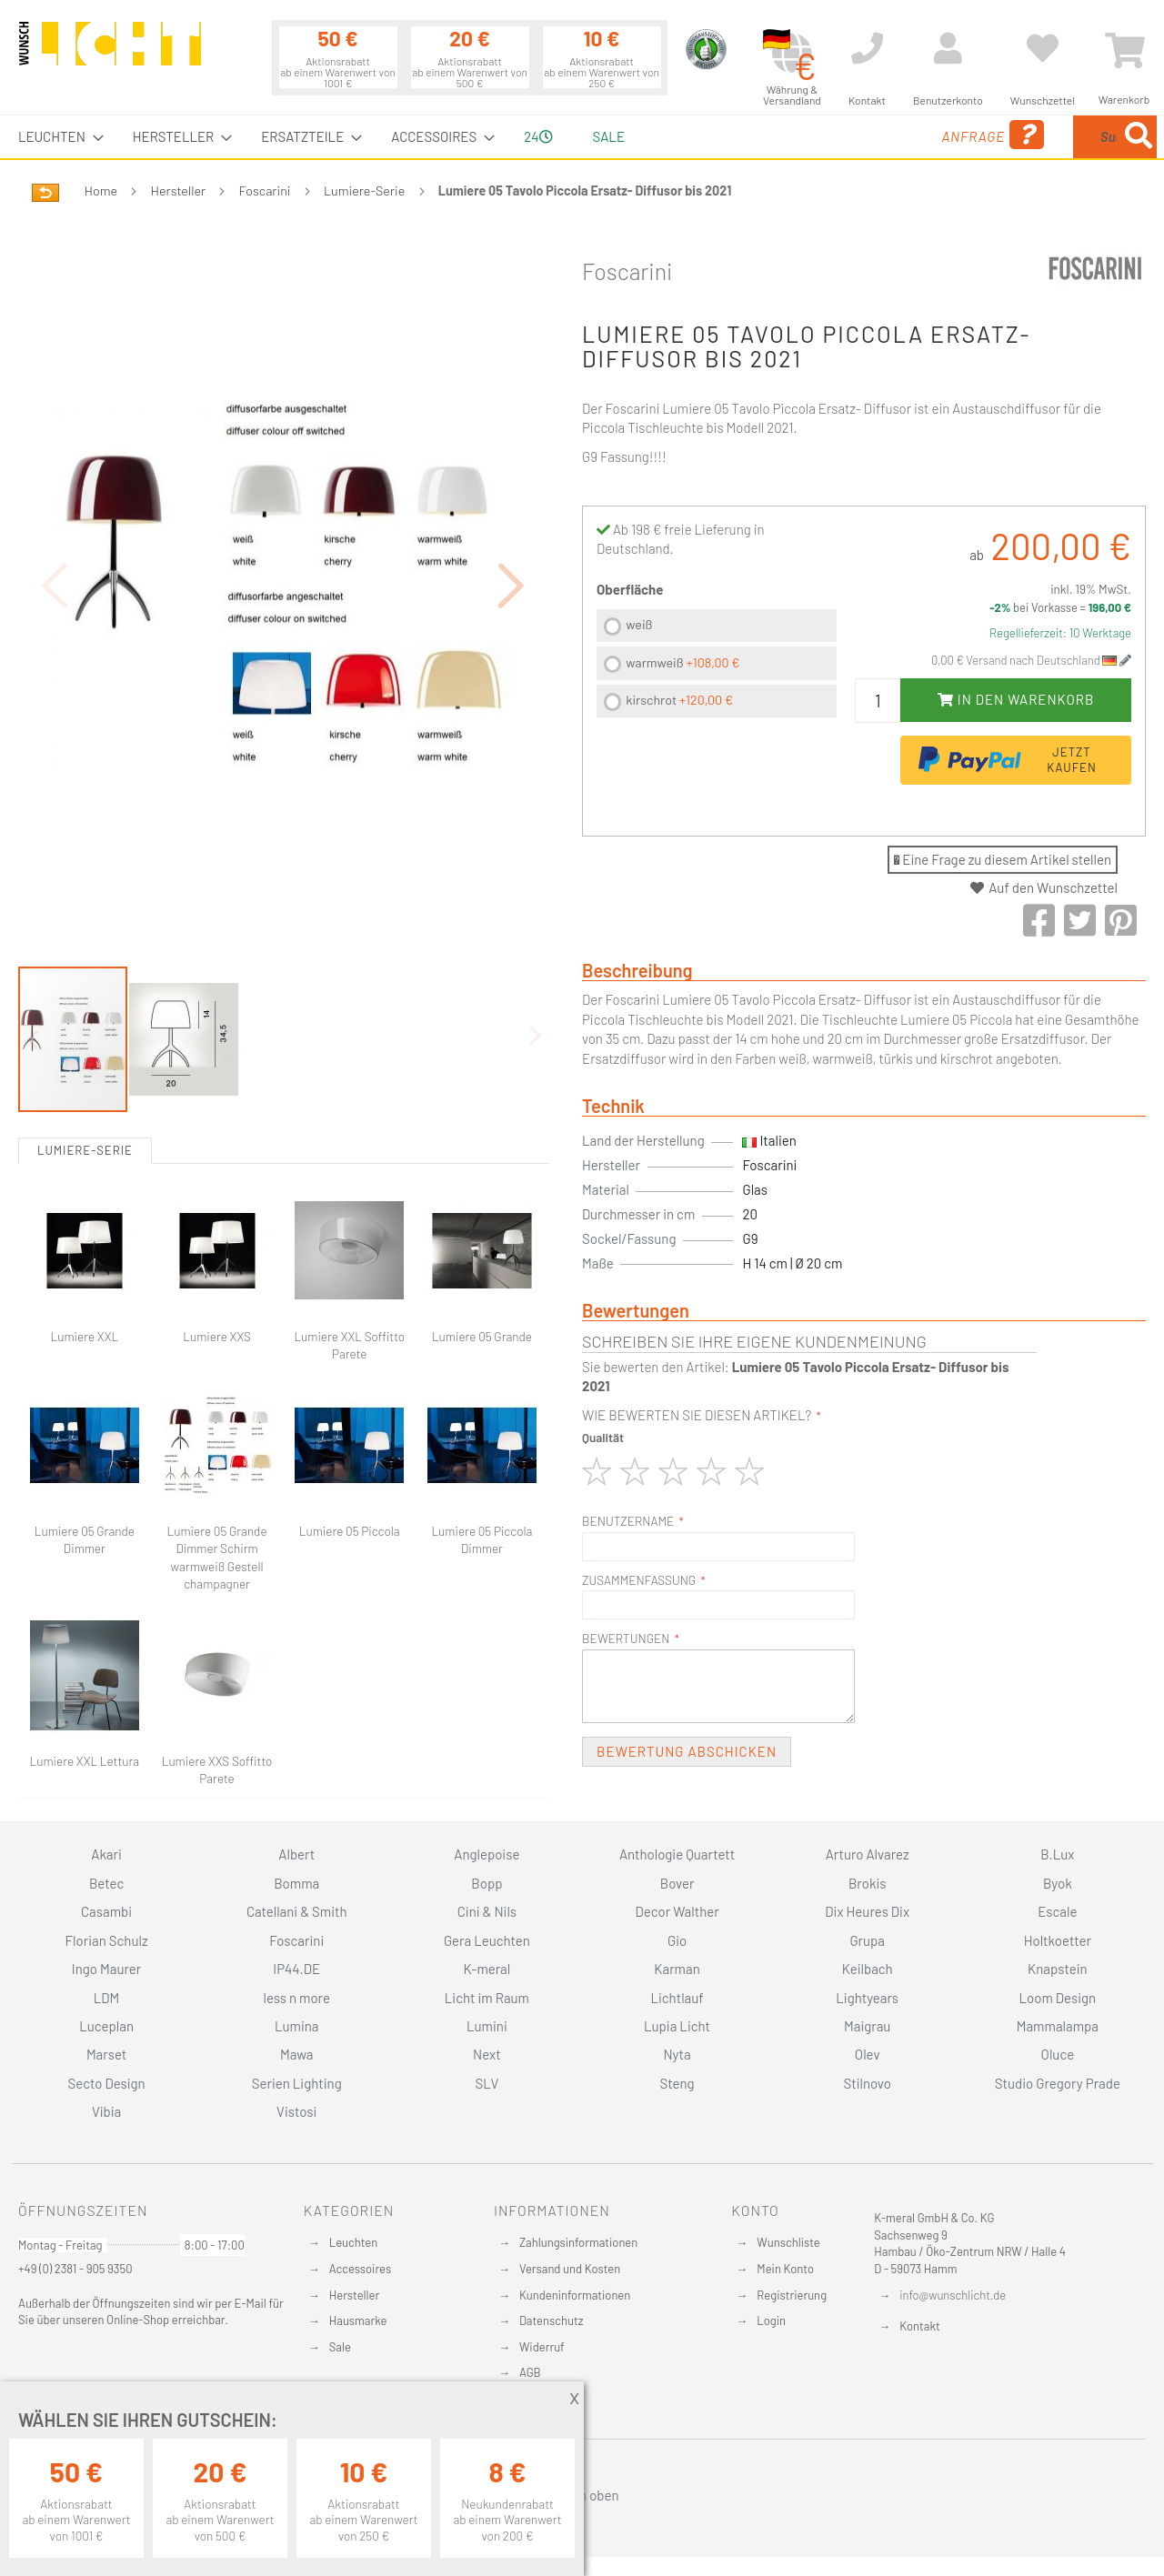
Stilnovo (867, 2083)
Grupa (867, 1940)
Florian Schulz (106, 1940)
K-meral (487, 1968)
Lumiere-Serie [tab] (85, 1050)
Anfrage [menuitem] (848, 135)
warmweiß (682, 662)
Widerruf (542, 2347)
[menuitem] (55, 136)
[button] (512, 535)
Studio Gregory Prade (1057, 2083)
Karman (676, 1968)
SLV (487, 2083)
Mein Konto (785, 2268)
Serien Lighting (297, 2083)
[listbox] (717, 666)
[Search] (1138, 136)
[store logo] (110, 52)
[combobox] (1024, 136)
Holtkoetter (1057, 1940)
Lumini (487, 2026)
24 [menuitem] (538, 136)
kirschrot (679, 699)
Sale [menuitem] (609, 136)
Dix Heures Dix (867, 1911)
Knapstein (1058, 1968)
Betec (106, 1883)
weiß (639, 624)
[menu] (582, 136)
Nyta (676, 2054)
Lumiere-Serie (364, 190)
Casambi (106, 1911)
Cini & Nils (487, 1911)
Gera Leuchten (487, 1940)
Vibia (106, 2111)
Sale (340, 2347)
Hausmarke (358, 2320)
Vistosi (296, 2111)
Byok (1057, 1883)
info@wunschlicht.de (952, 2295)
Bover (677, 1883)
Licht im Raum (487, 1998)
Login (771, 2320)
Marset (106, 2054)
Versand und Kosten (569, 2268)
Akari (106, 1854)
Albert (296, 1854)
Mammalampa (1058, 2026)
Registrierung (792, 2295)
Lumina (297, 2026)
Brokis (867, 1883)
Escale (1057, 1911)
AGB (530, 2372)
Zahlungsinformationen (578, 2242)
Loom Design (1058, 1998)
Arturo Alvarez (867, 1854)
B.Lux (1057, 1854)
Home (101, 190)
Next (487, 2054)
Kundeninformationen (574, 2295)
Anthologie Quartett (677, 1854)
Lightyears (867, 1998)
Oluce (1058, 2054)
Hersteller (178, 190)
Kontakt (919, 2326)
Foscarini (265, 190)
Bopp (486, 1883)
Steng (676, 2083)
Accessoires (360, 2268)
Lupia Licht (677, 2026)
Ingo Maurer (106, 1968)
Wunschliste (788, 2242)
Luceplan (106, 2026)
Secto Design (106, 2083)
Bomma (296, 1883)
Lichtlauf (676, 1998)
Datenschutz (551, 2320)
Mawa (297, 2054)
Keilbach (867, 1968)
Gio (677, 1940)
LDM (107, 1998)
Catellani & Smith (296, 1911)
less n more (297, 1998)
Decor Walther (676, 1911)
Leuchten (353, 2242)
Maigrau (867, 2026)
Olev (867, 2054)
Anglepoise (486, 1854)
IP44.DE (296, 1968)
